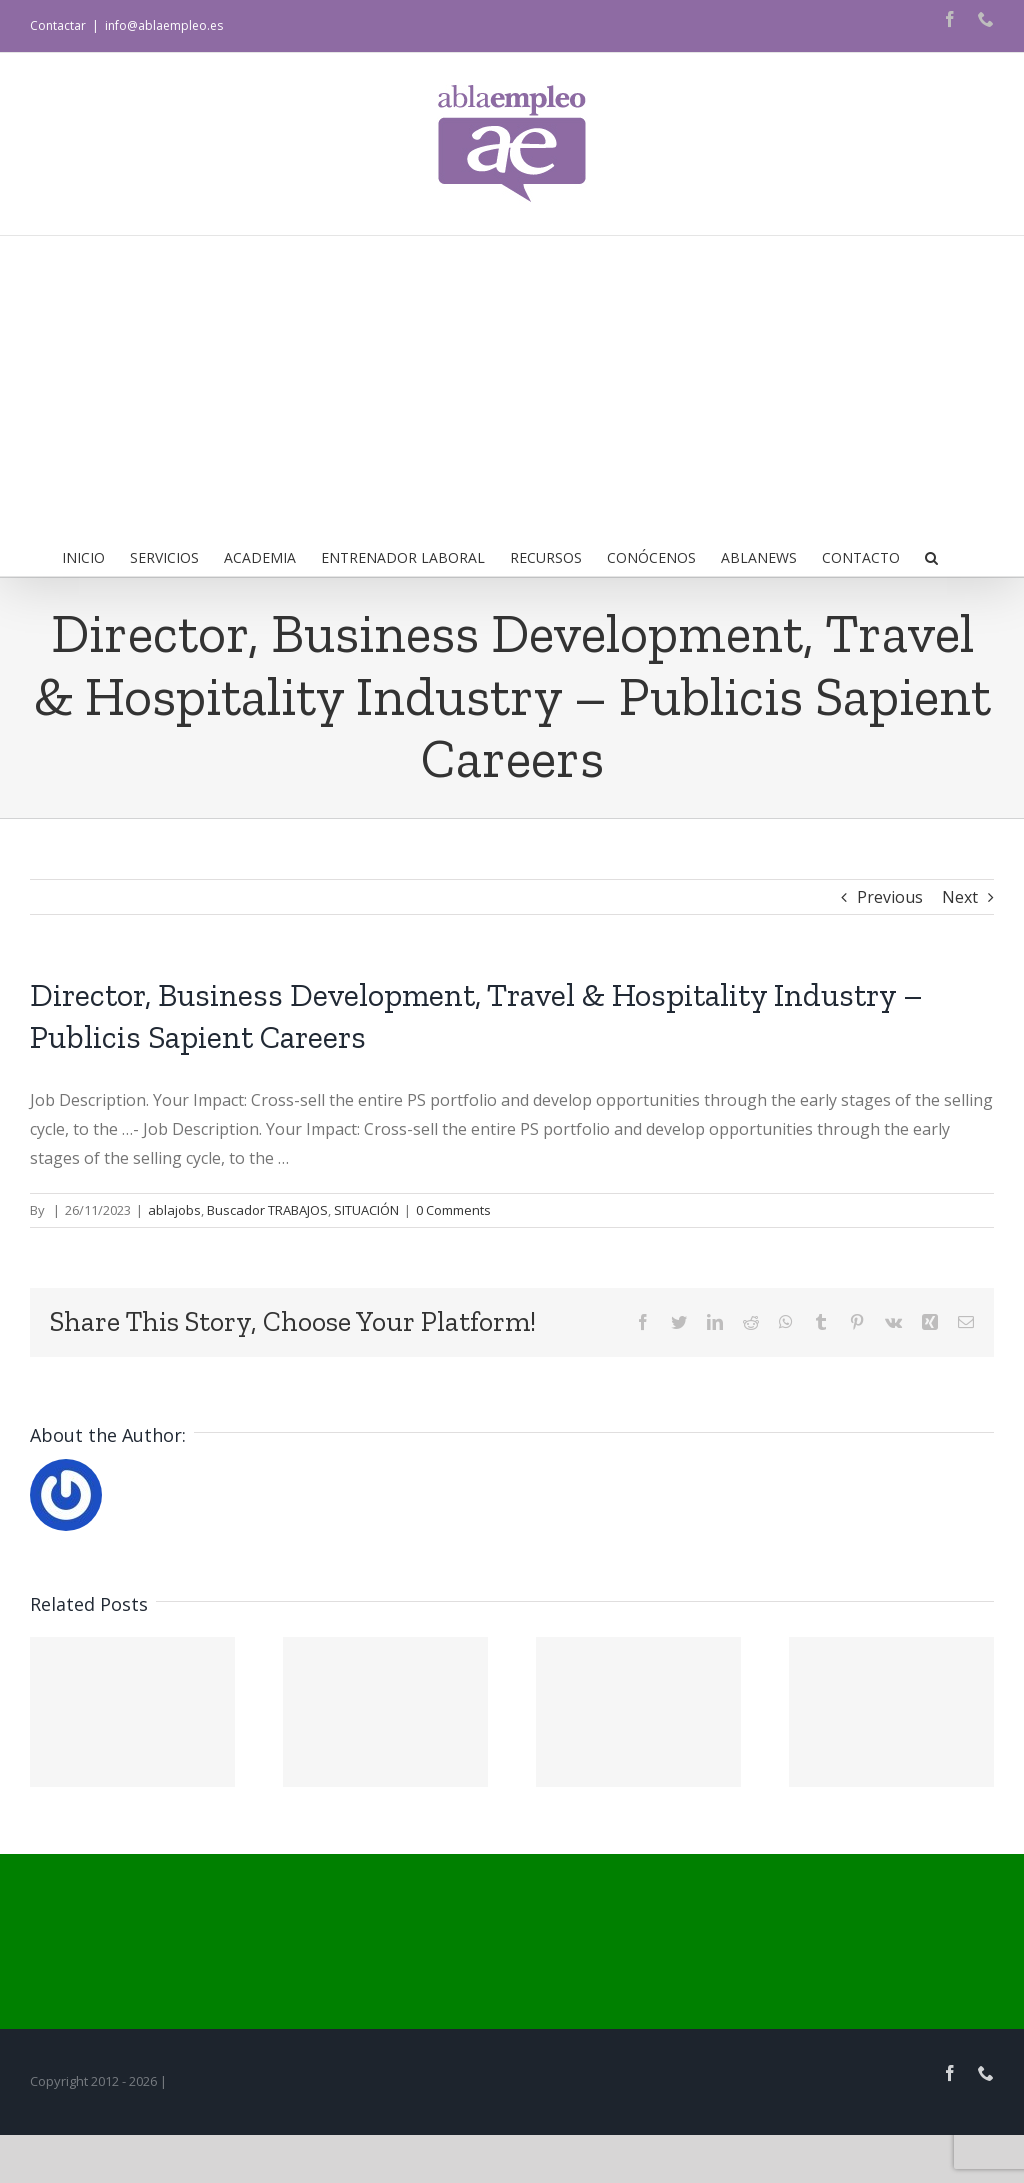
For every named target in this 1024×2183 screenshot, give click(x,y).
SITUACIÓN (366, 1210)
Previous (890, 897)
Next (960, 897)
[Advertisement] (512, 386)
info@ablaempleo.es (164, 25)
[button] (931, 556)
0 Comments (453, 1210)
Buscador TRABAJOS (267, 1210)
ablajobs (174, 1210)
